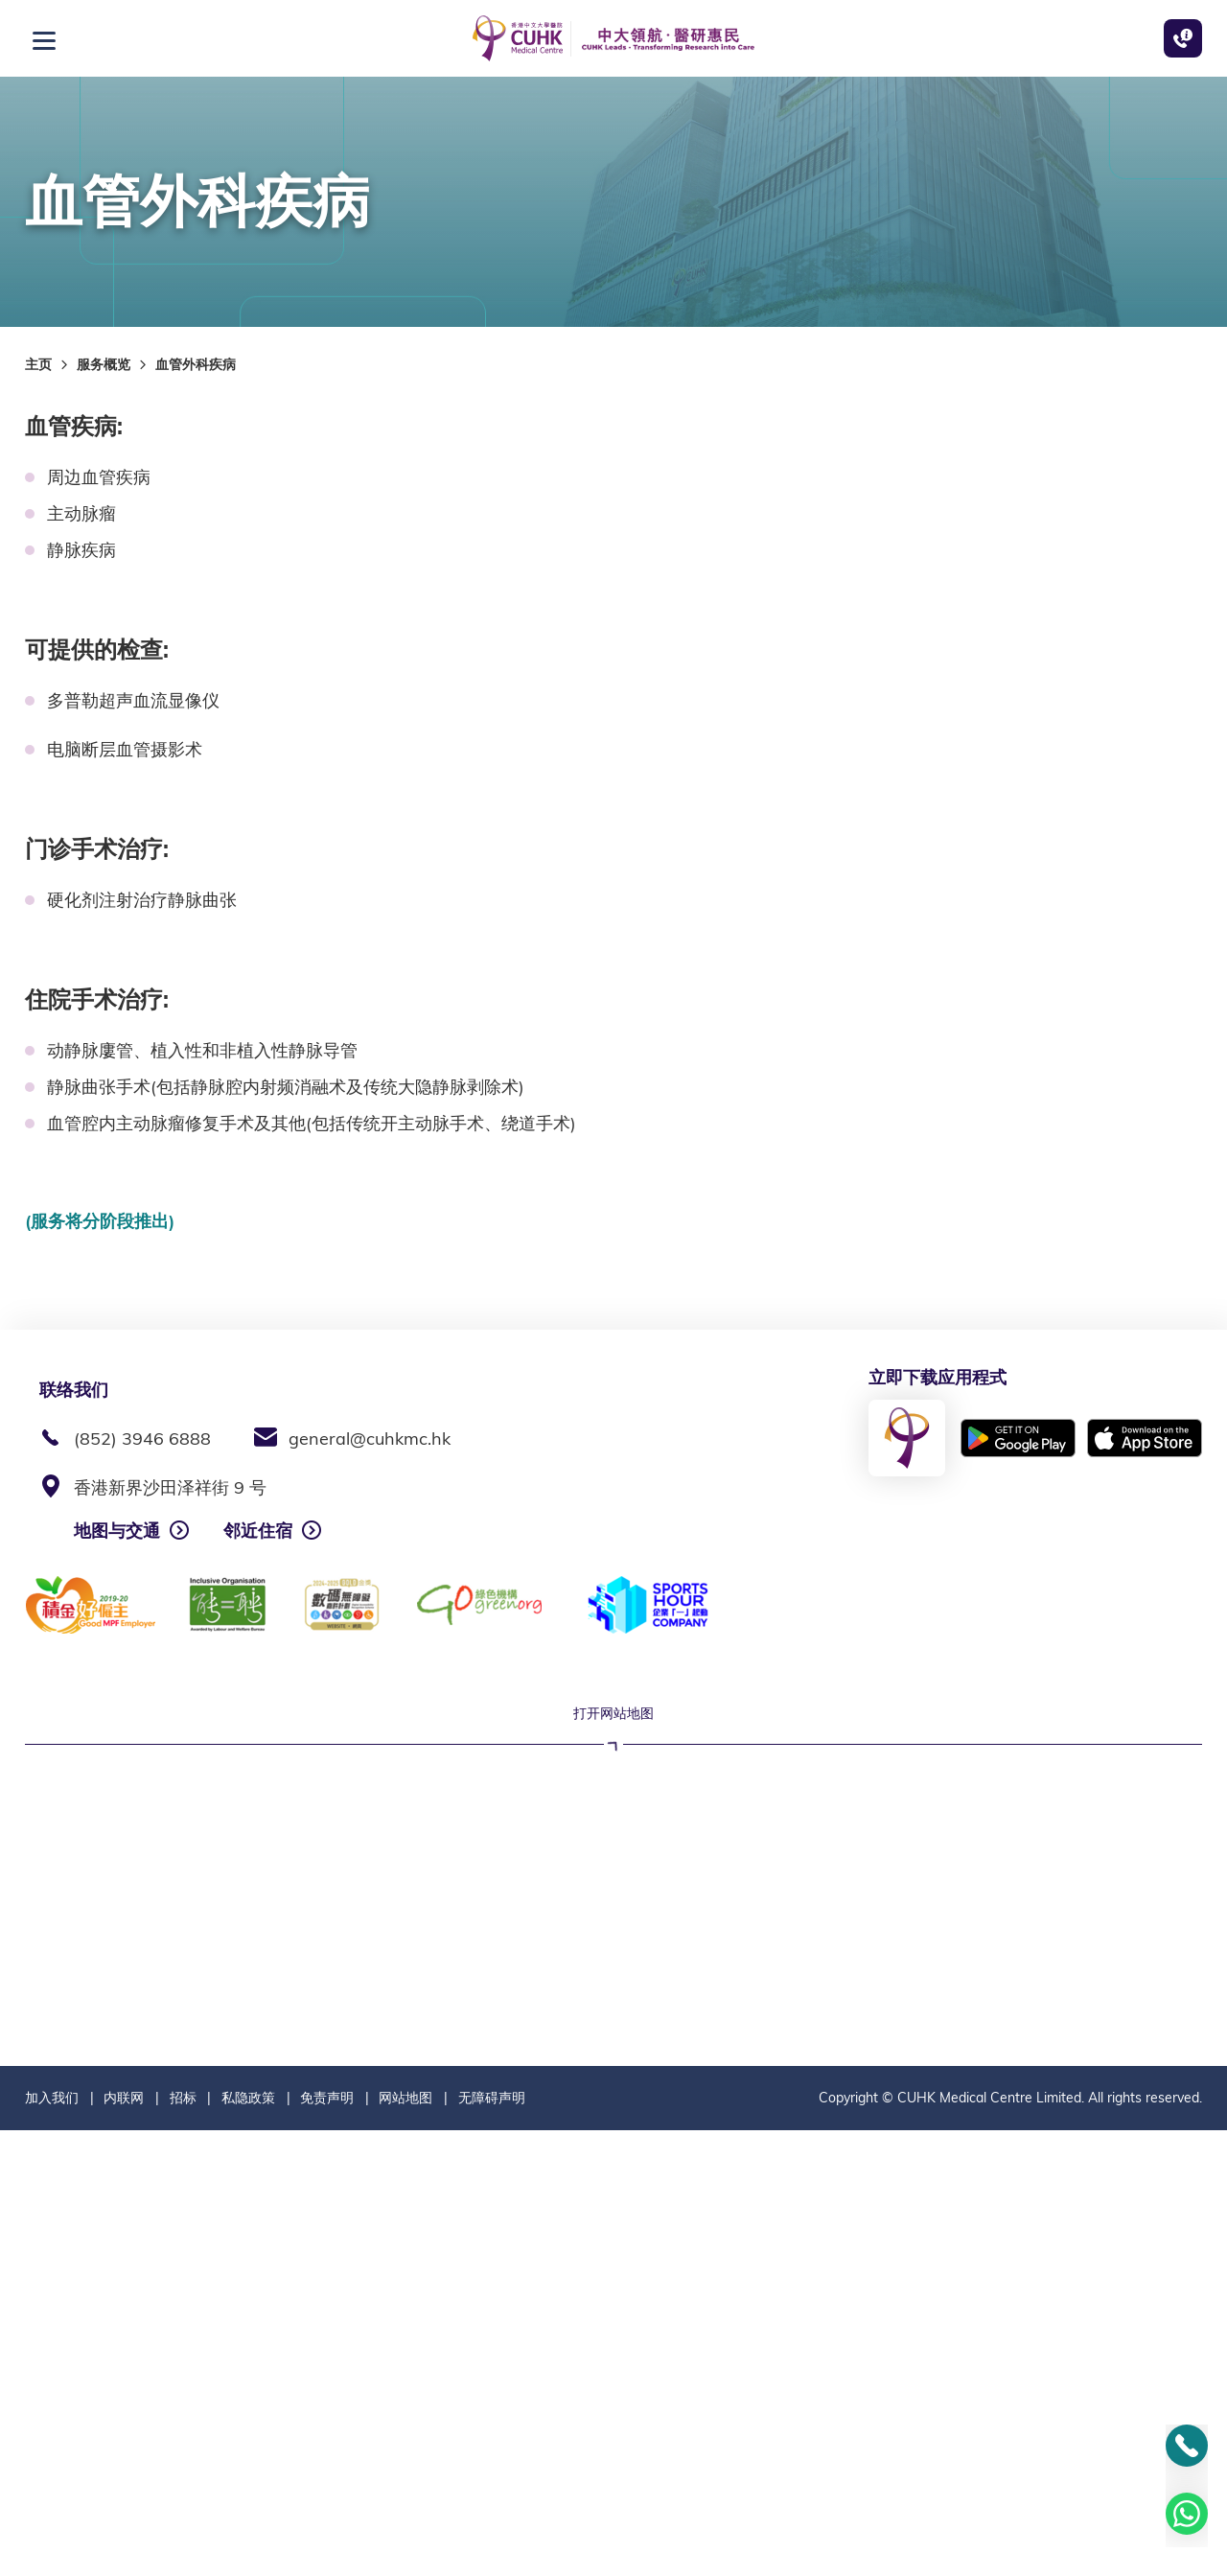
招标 (183, 2543)
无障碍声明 (491, 2543)
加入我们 (52, 2543)
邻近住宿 (257, 1531)
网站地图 (405, 2543)
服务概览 (103, 364)
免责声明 (327, 2543)
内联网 (124, 2543)
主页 (38, 364)
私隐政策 (248, 2543)
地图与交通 (117, 1531)
